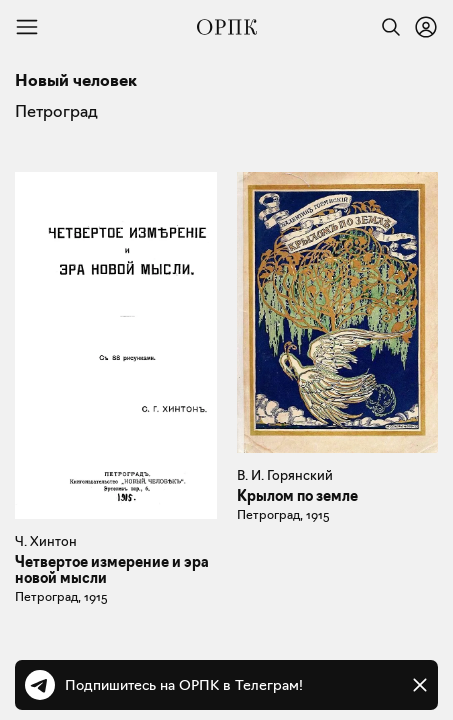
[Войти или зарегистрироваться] (426, 27)
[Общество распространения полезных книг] (227, 27)
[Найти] (386, 27)
